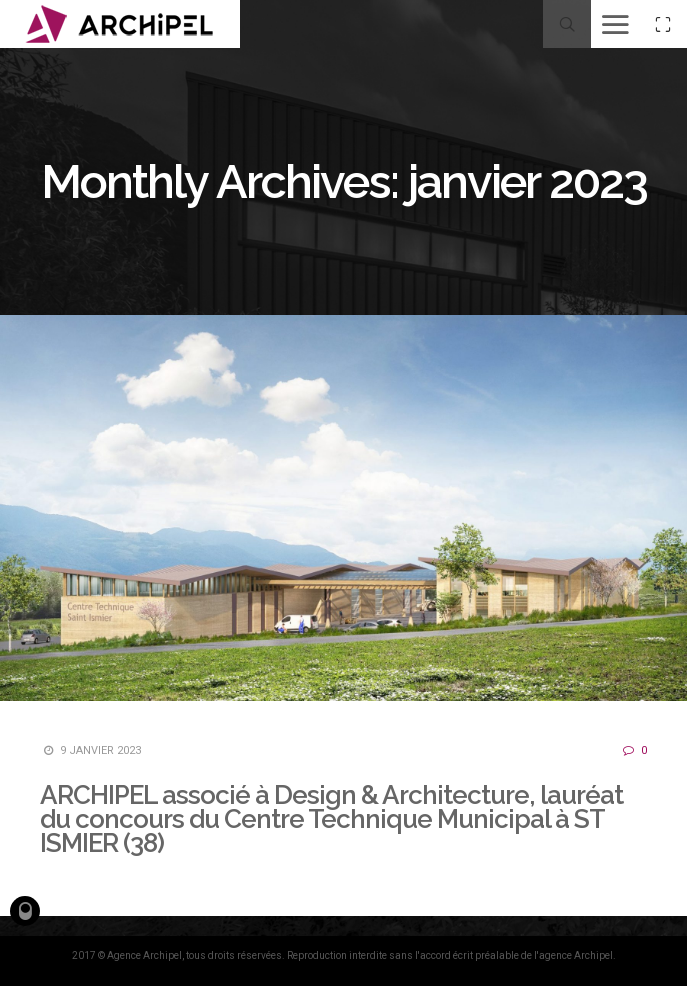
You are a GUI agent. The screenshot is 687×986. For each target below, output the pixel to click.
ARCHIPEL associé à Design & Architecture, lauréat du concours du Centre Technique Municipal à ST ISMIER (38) (331, 819)
